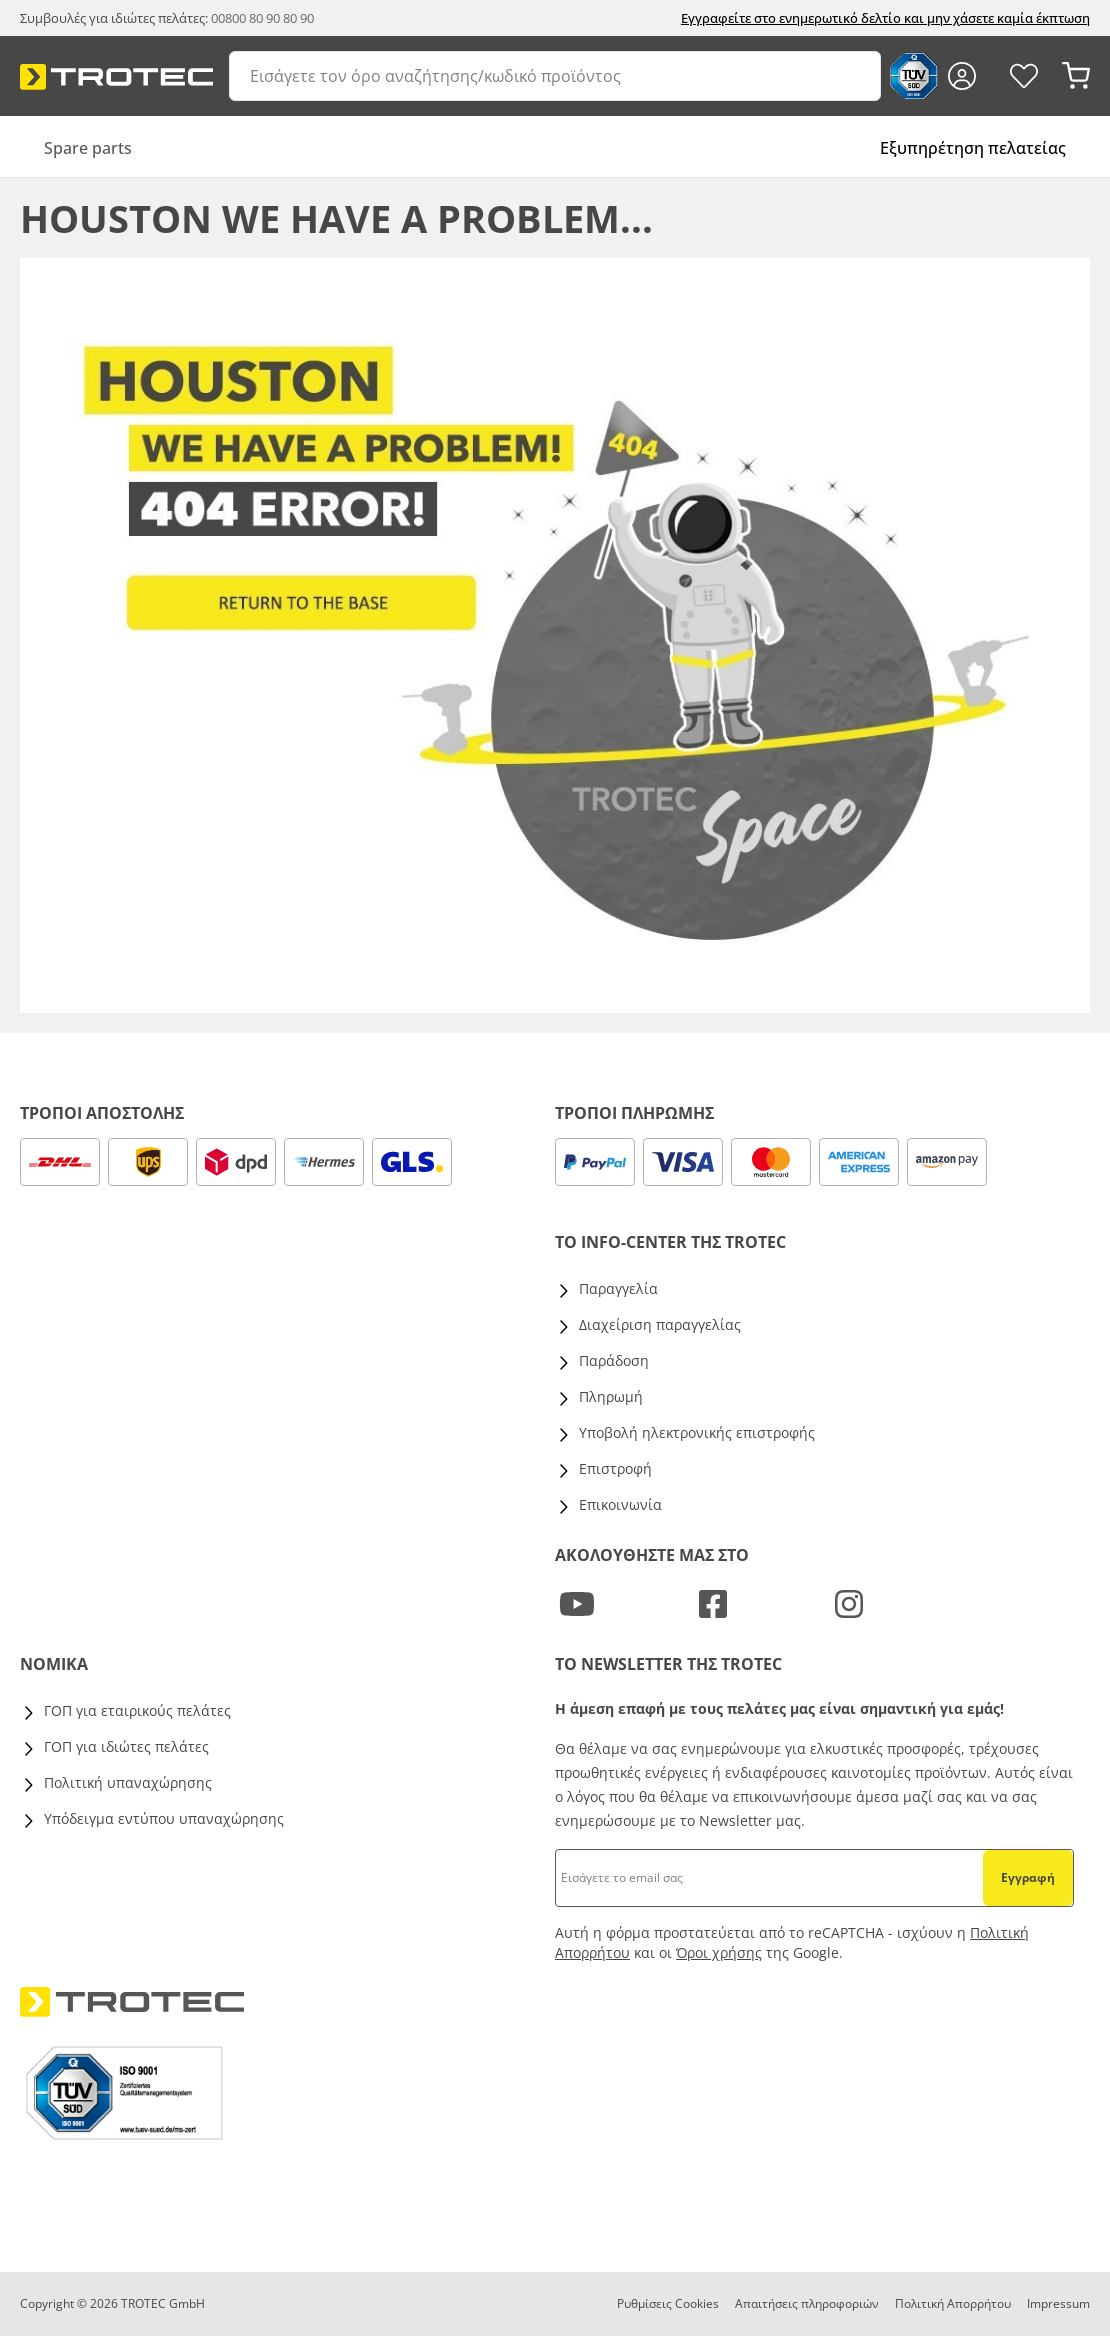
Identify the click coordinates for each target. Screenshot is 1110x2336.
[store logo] (116, 77)
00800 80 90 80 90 (262, 18)
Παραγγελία (618, 1288)
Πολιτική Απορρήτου (953, 2303)
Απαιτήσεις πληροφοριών (807, 2303)
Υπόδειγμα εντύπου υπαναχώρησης (164, 1818)
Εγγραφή (1028, 1877)
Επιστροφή (615, 1468)
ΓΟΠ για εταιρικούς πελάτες (137, 1710)
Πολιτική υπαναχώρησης (128, 1782)
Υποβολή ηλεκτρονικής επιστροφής (697, 1432)
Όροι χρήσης (719, 1952)
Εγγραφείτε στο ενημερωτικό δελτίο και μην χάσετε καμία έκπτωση (885, 18)
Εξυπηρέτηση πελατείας (973, 148)
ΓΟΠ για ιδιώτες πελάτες (126, 1746)
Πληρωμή (611, 1396)
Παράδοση (614, 1360)
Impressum (1058, 2303)
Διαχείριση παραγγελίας (660, 1324)
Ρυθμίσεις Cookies (668, 2303)
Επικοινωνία (620, 1504)
